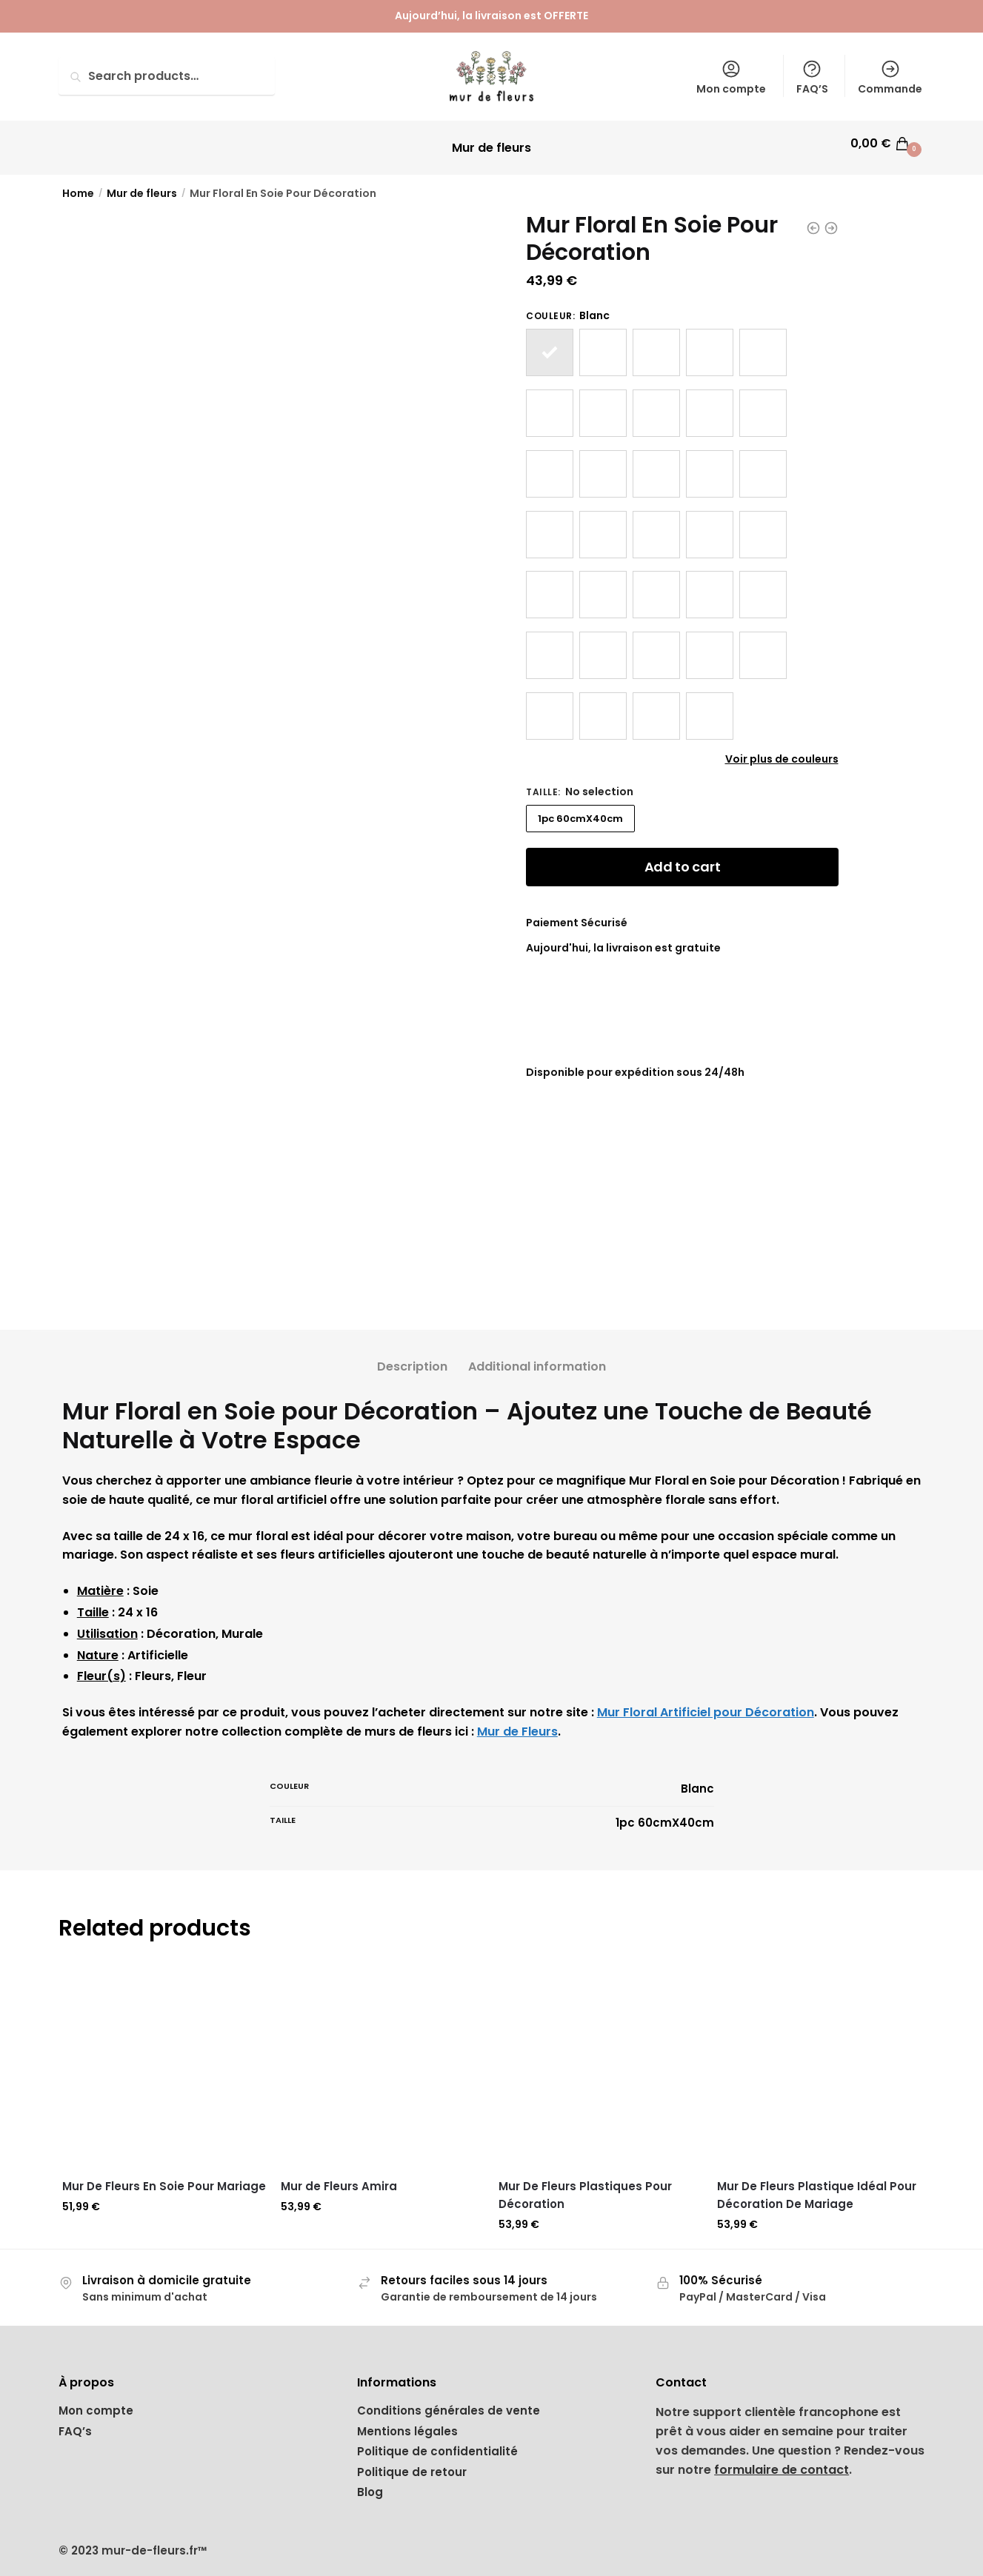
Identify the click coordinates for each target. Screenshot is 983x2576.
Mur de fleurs (142, 184)
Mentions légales (407, 2422)
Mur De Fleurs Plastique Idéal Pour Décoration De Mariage (816, 2186)
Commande (890, 77)
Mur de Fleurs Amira (339, 2177)
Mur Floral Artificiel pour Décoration (705, 1703)
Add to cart (682, 858)
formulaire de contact (781, 2460)
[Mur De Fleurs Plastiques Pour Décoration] (600, 2056)
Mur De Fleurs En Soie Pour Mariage (164, 2177)
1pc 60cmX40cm (580, 810)
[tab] (412, 1345)
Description (412, 1357)
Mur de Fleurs (517, 1722)
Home (78, 184)
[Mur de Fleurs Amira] (382, 2056)
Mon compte (731, 77)
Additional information (537, 1357)
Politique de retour (412, 2463)
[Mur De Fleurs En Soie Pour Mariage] (164, 2056)
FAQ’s (75, 2422)
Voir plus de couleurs (782, 750)
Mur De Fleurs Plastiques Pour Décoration (585, 2186)
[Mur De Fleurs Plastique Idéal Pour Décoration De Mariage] (819, 2056)
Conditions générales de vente (448, 2401)
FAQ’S (812, 77)
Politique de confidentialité (437, 2442)
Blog (370, 2483)
